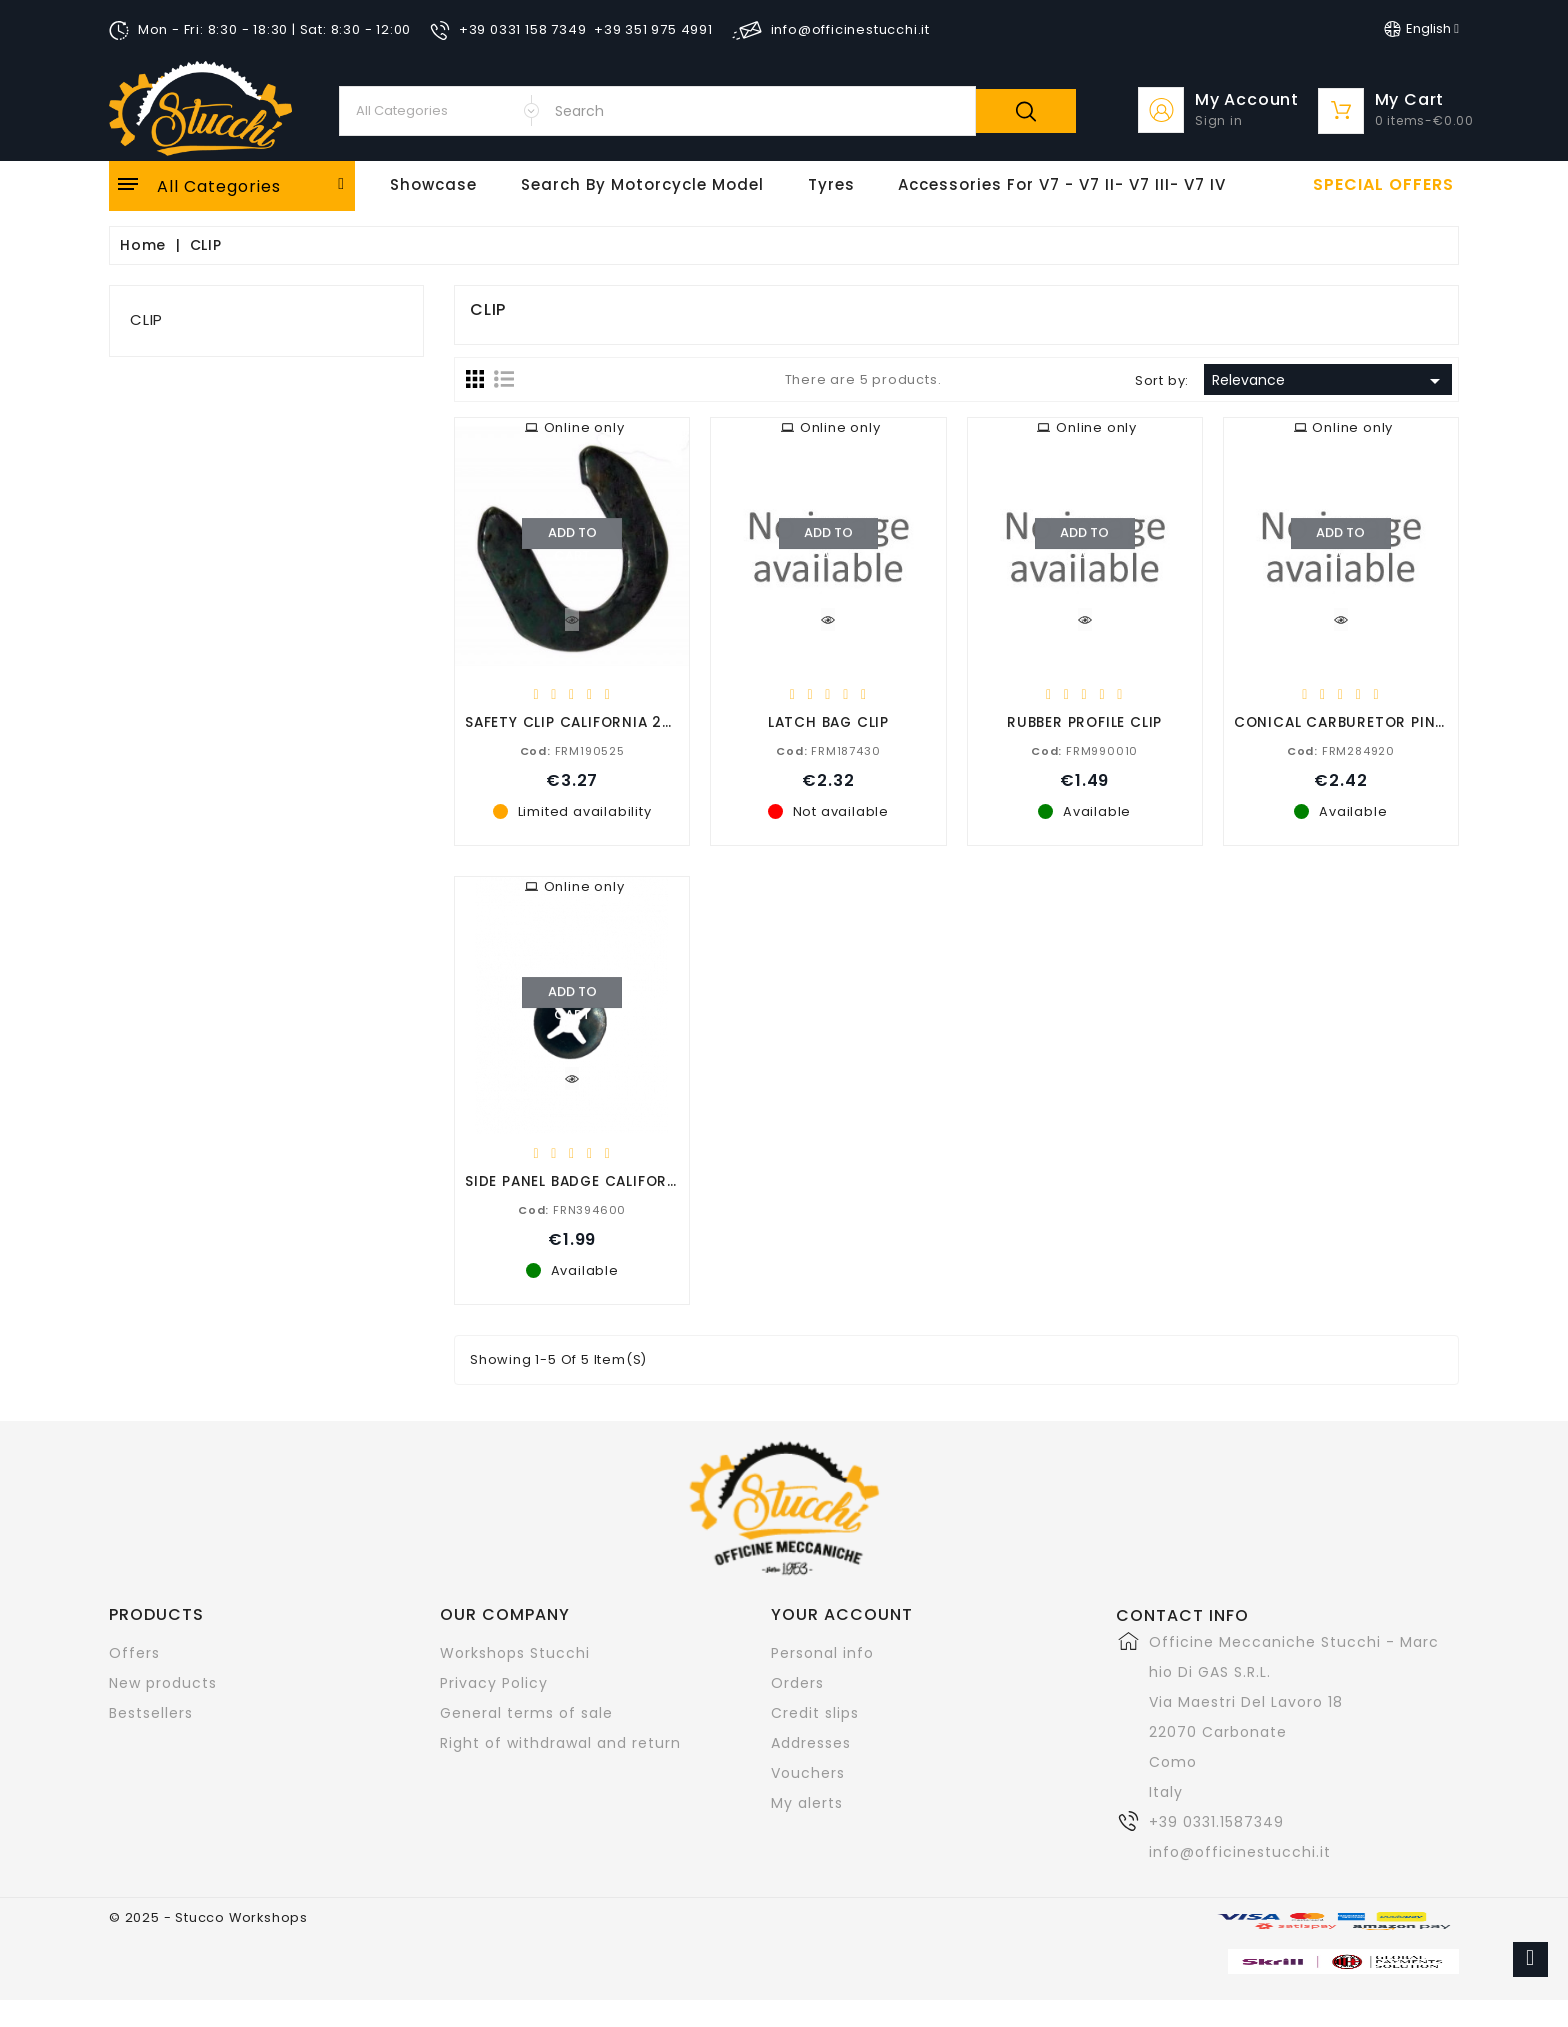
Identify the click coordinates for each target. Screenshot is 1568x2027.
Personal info (822, 1653)
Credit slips (815, 1713)
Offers (134, 1653)
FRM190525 (572, 750)
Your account (842, 1614)
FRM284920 (1341, 750)
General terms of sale (526, 1713)
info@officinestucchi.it (1240, 1852)
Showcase (433, 184)
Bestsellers (151, 1713)
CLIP (146, 319)
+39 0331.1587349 (1216, 1822)
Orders (797, 1683)
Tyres (831, 184)
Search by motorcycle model (642, 184)
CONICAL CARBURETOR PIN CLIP (1353, 721)
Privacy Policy (494, 1683)
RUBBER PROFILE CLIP (1084, 721)
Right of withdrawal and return (560, 1743)
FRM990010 (1084, 750)
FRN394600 (572, 1209)
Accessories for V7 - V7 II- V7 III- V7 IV (1062, 184)
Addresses (811, 1743)
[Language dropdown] (1421, 29)
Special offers (1383, 185)
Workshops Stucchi (515, 1653)
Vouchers (808, 1773)
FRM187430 (828, 750)
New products (163, 1683)
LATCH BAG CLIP (828, 721)
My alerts (807, 1803)
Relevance (1329, 381)
